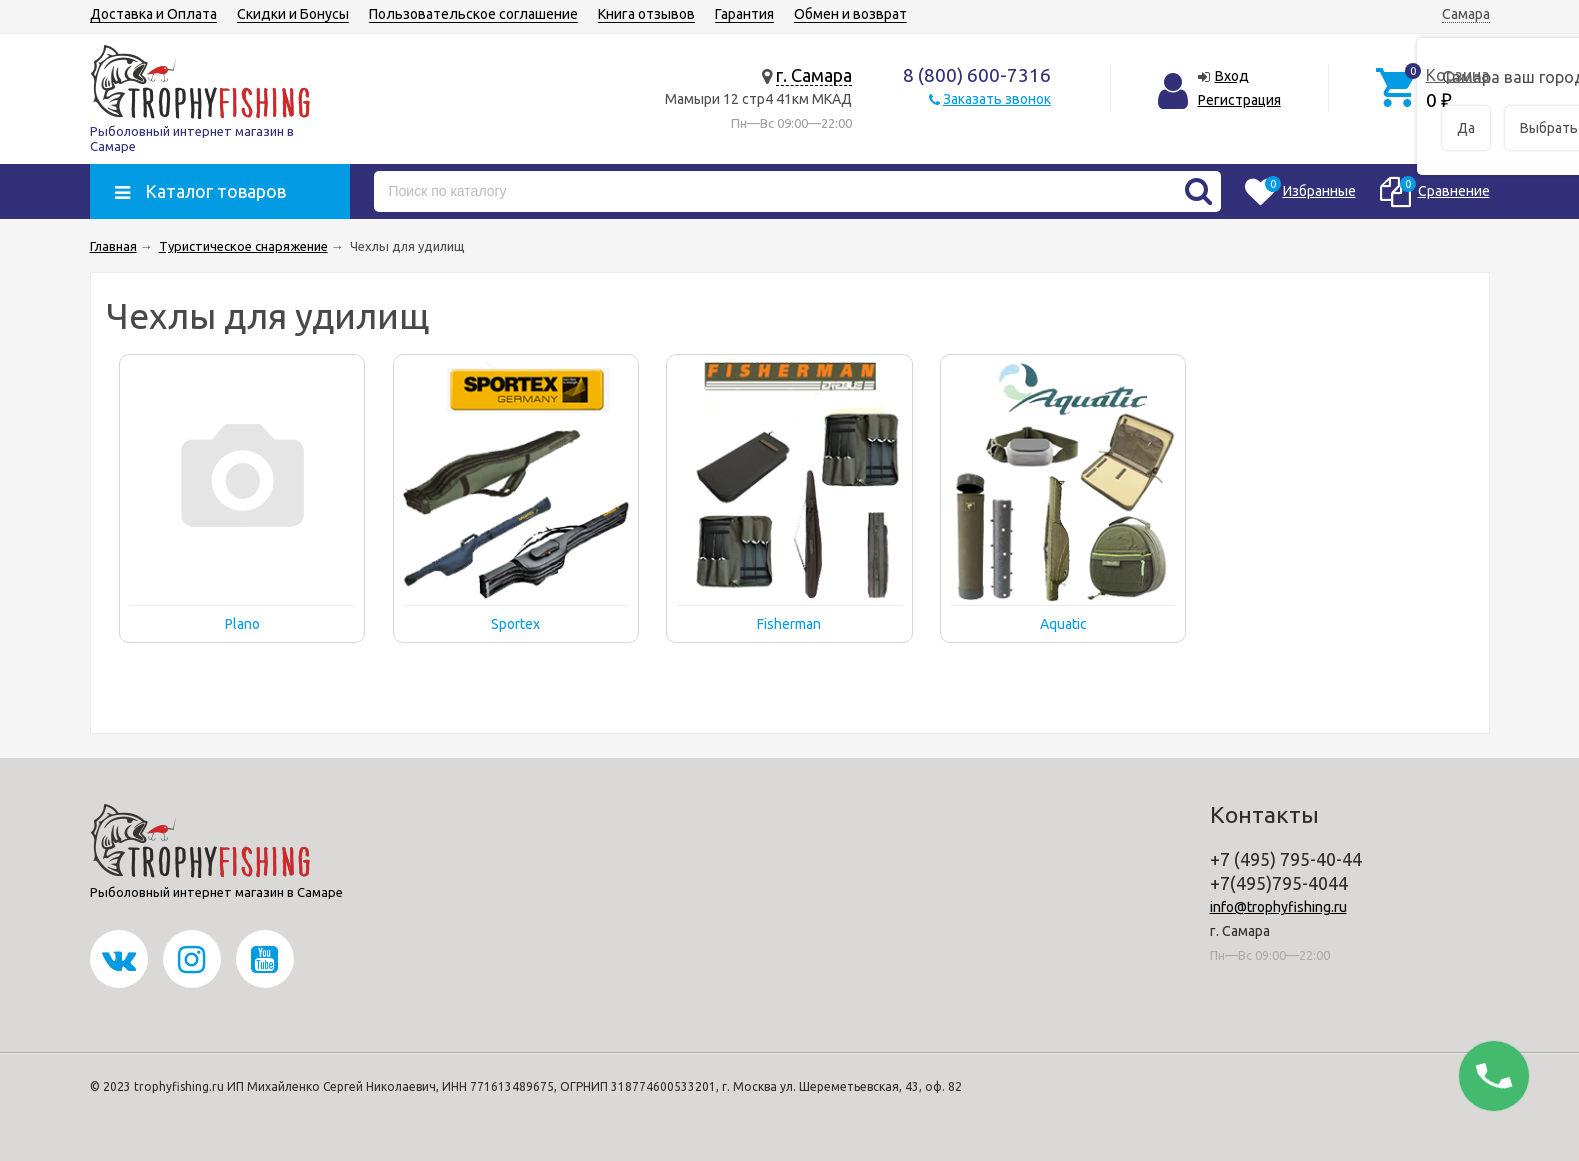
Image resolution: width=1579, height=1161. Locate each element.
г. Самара (814, 75)
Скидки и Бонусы (293, 14)
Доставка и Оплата (153, 14)
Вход (1232, 76)
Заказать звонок (997, 99)
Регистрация (1239, 100)
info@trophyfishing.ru (1278, 907)
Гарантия (744, 14)
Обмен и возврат (850, 14)
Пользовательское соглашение (473, 14)
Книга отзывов (646, 14)
